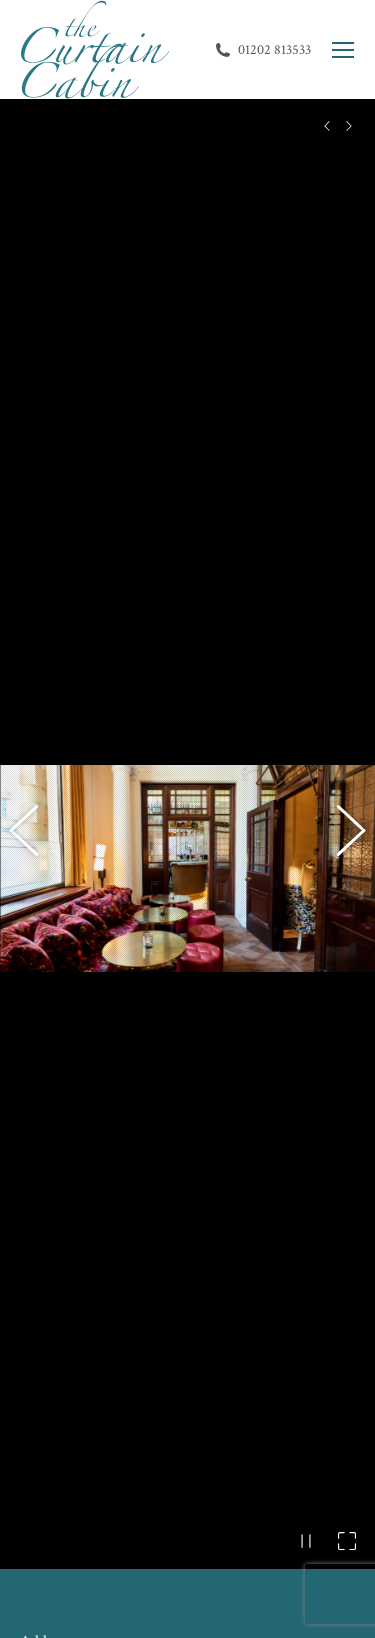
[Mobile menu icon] (343, 50)
